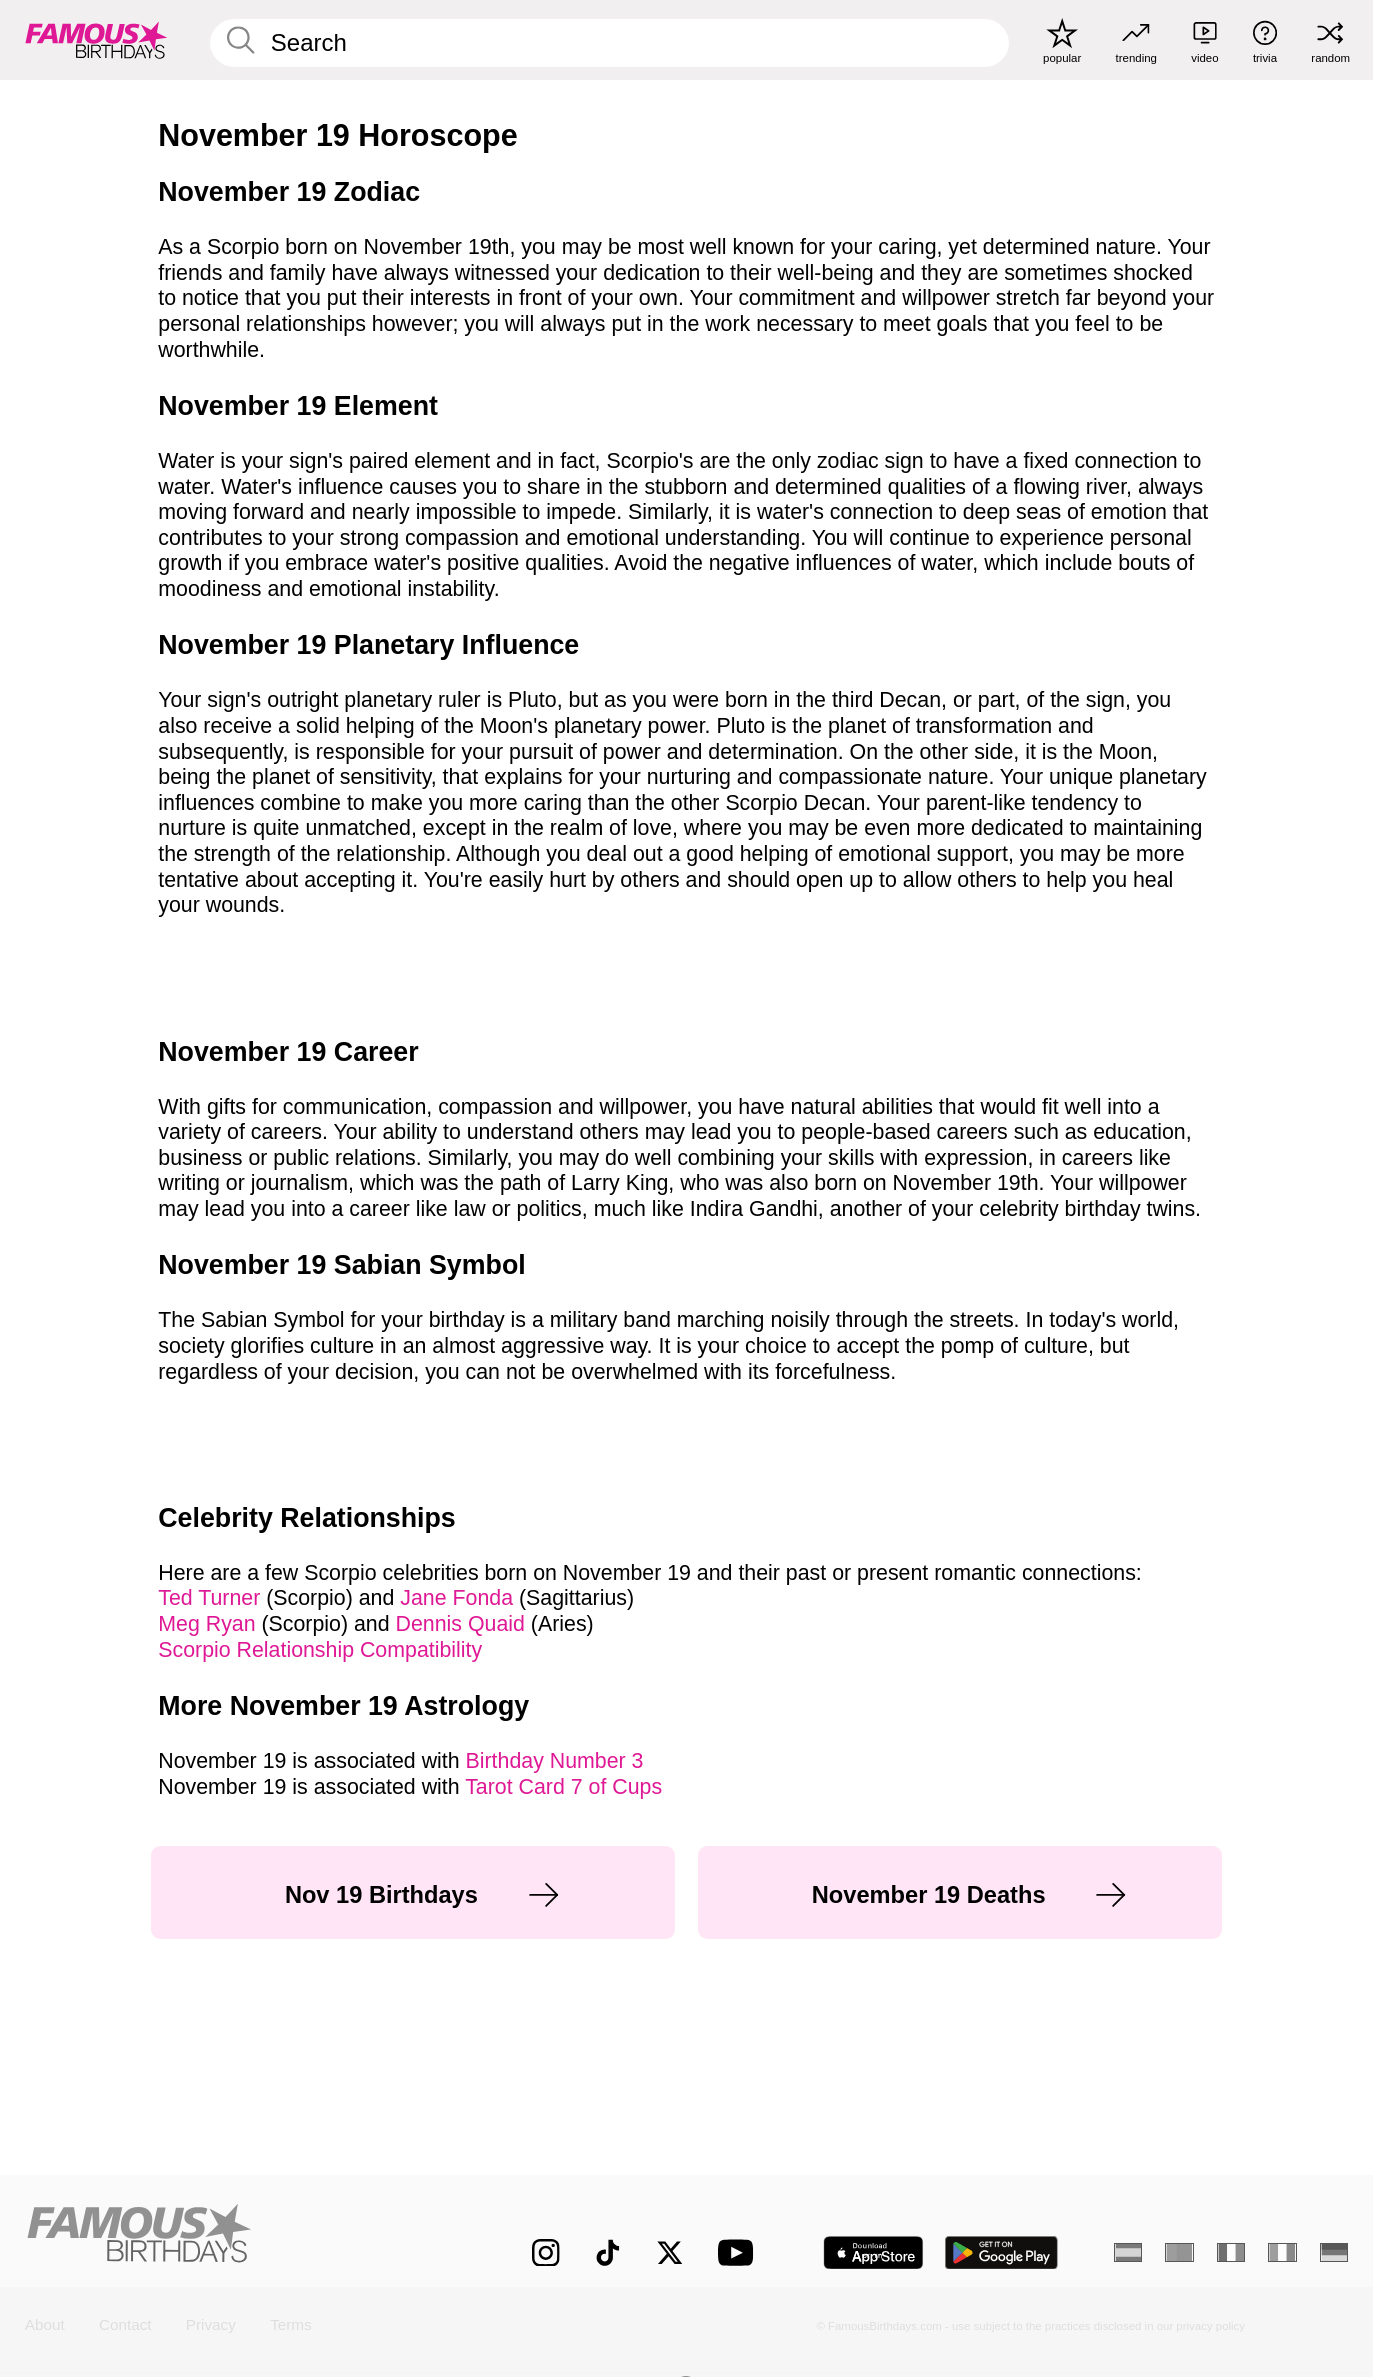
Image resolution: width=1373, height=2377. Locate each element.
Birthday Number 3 (555, 1761)
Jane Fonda (459, 1598)
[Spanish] (1128, 2252)
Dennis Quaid (463, 1624)
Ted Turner (212, 1598)
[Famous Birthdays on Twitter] (670, 2253)
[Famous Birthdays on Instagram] (546, 2253)
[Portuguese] (1179, 2252)
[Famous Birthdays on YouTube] (740, 2252)
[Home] (239, 2237)
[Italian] (1282, 2252)
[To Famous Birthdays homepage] (96, 39)
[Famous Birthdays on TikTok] (608, 2253)
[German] (1334, 2252)
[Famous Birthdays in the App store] (873, 2252)
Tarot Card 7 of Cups (563, 1787)
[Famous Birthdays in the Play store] (1001, 2252)
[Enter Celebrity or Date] (609, 43)
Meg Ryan (209, 1624)
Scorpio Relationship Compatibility (320, 1650)
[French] (1231, 2252)
